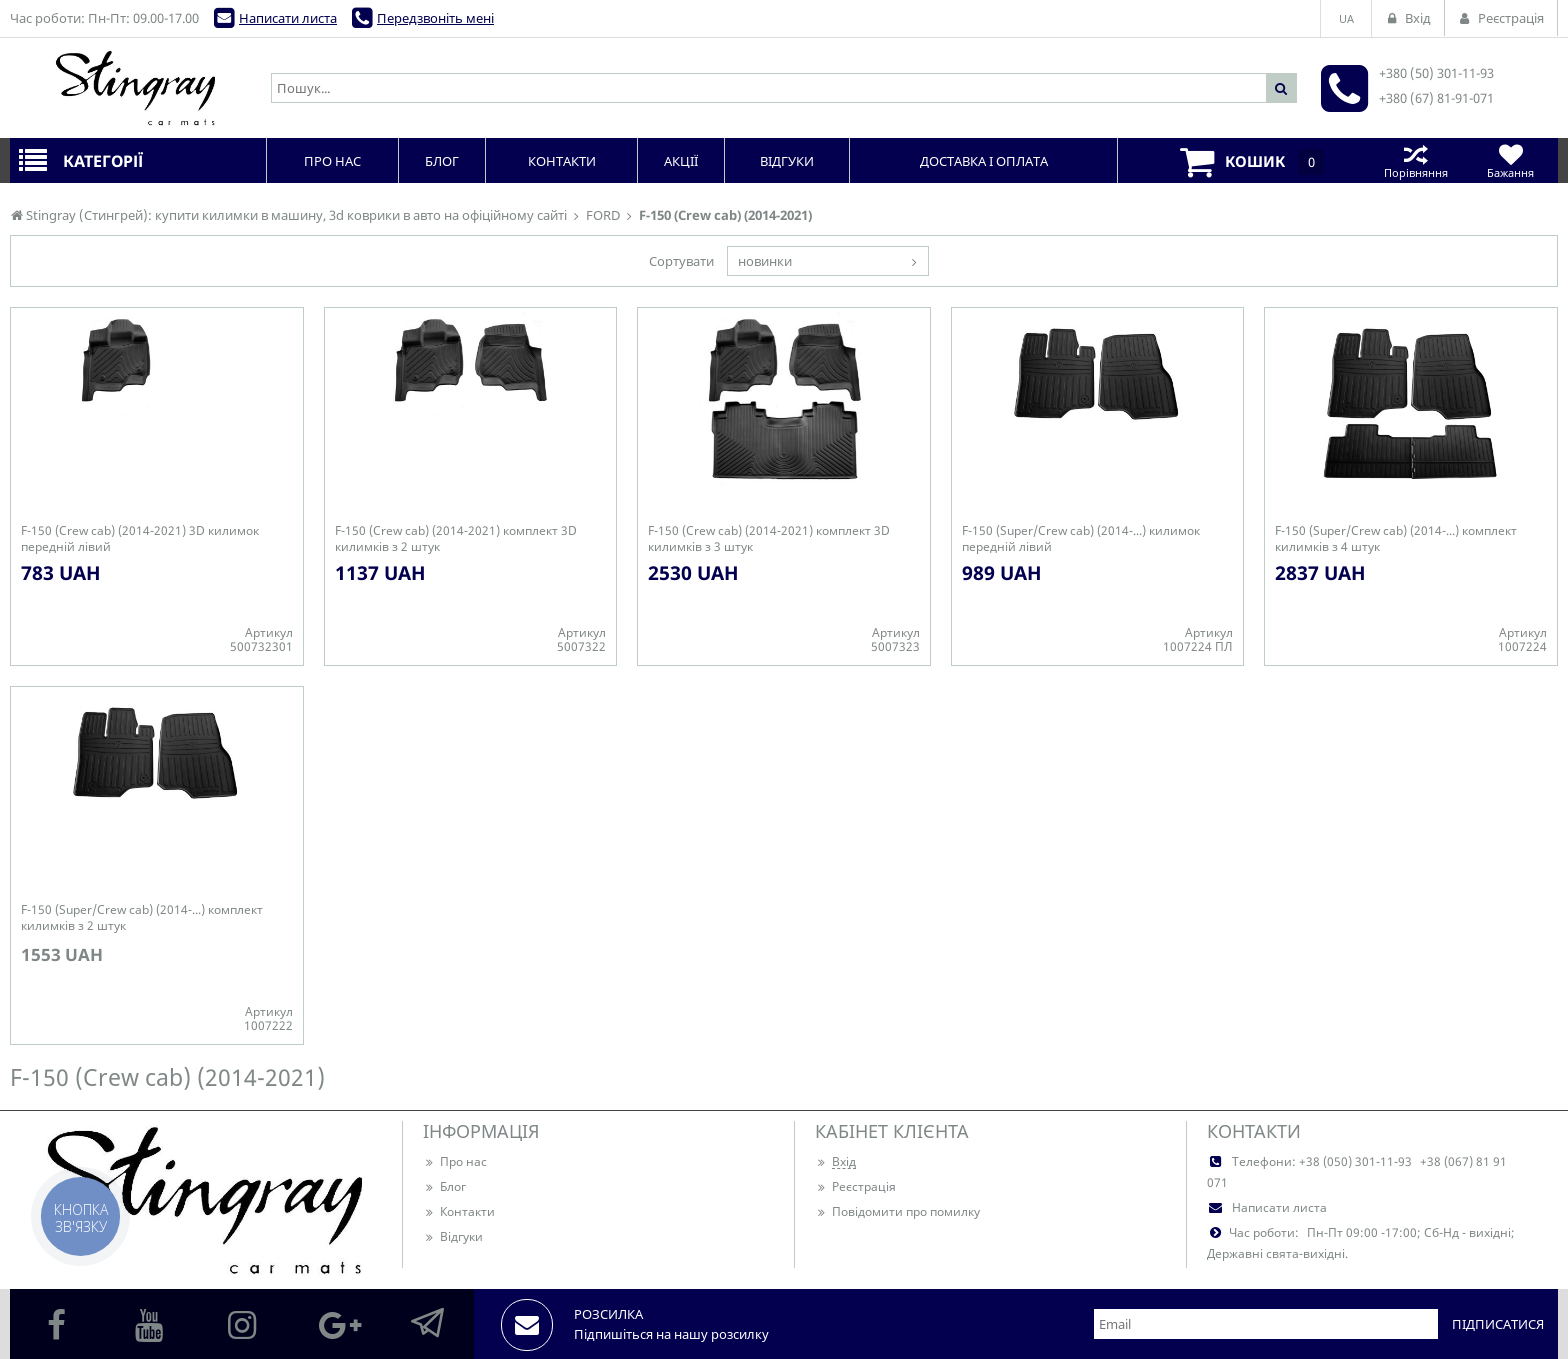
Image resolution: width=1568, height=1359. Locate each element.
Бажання (1510, 160)
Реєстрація (855, 1186)
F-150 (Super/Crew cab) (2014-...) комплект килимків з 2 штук (142, 918)
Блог (444, 1186)
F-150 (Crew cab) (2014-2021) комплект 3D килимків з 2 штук (456, 539)
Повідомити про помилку (897, 1211)
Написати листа (288, 18)
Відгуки (453, 1236)
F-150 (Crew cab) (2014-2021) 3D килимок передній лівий (140, 539)
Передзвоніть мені (435, 18)
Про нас (455, 1161)
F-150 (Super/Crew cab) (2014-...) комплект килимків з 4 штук (1396, 539)
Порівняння (1415, 160)
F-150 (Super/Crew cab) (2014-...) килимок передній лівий (1081, 539)
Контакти (459, 1211)
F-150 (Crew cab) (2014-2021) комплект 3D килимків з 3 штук (769, 539)
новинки (765, 261)
